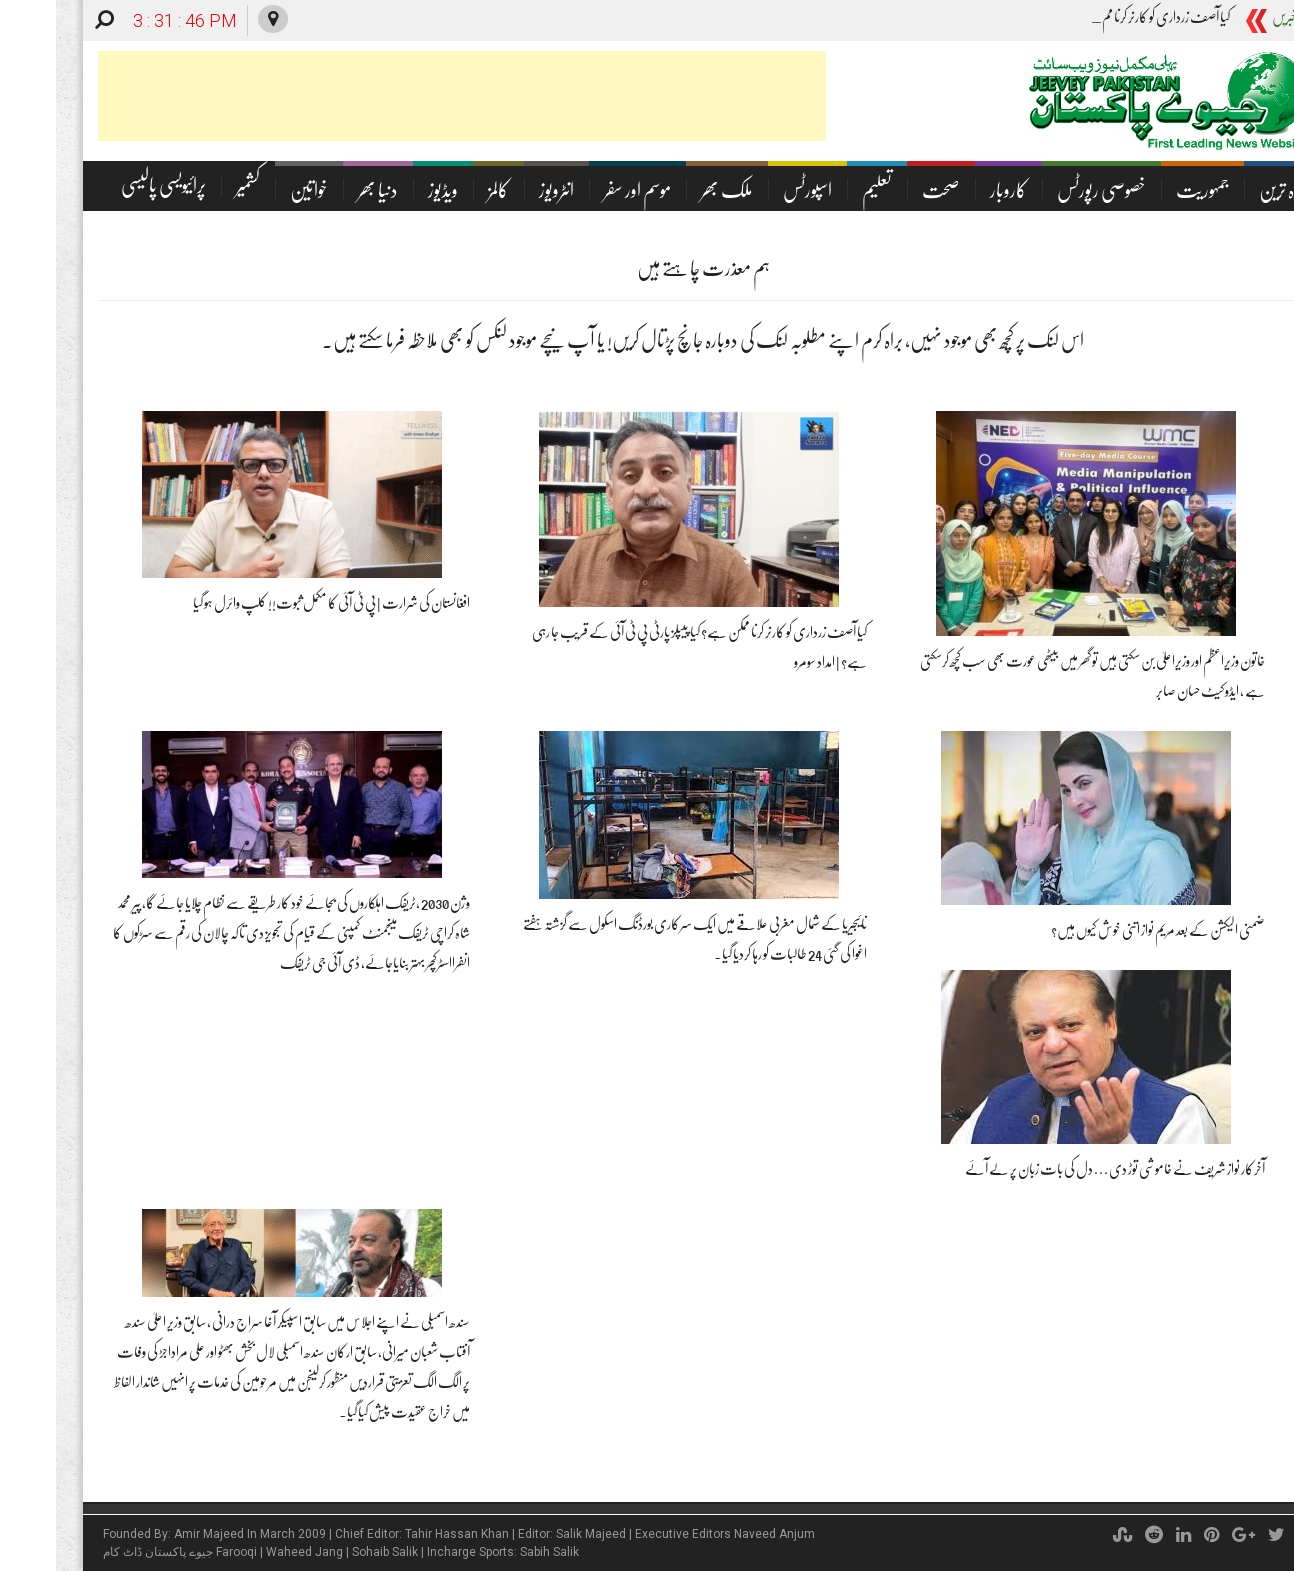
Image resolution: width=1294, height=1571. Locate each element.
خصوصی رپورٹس (1045, 190)
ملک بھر (671, 190)
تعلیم (821, 190)
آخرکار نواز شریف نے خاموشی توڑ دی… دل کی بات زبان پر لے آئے (1059, 1169)
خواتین (253, 190)
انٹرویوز (500, 190)
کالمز (442, 190)
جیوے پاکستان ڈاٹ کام (102, 1552)
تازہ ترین (1227, 190)
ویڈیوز (387, 190)
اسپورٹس (751, 190)
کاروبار (952, 190)
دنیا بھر (322, 190)
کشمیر (192, 185)
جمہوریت (1146, 190)
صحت (885, 190)
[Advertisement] (406, 96)
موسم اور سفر (581, 190)
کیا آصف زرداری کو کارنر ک (1116, 17)
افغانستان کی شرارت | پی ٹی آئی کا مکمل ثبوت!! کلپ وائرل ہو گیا (275, 603)
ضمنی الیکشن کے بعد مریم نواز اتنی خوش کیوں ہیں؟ (1102, 930)
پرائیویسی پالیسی (107, 185)
